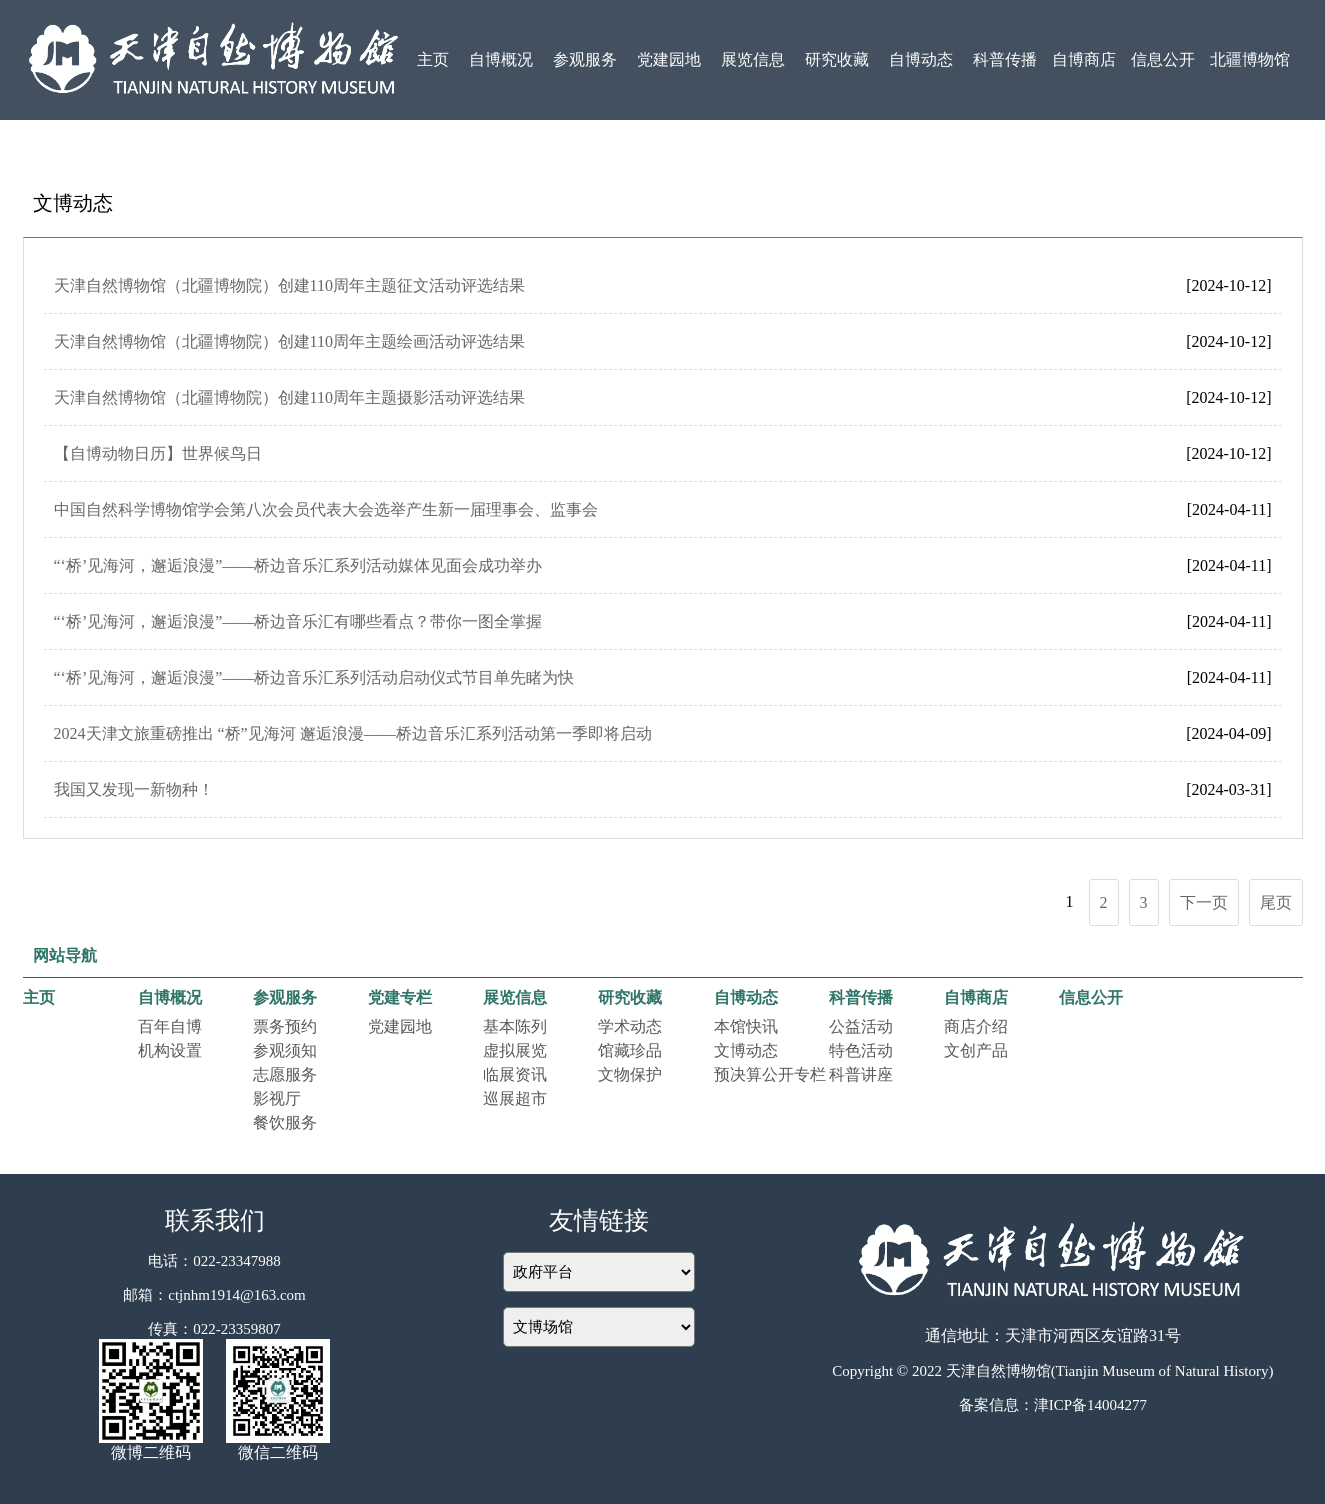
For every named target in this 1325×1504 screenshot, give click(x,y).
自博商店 (1084, 59)
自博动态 (921, 59)
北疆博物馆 (1250, 59)
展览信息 (753, 59)
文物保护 (630, 1074)
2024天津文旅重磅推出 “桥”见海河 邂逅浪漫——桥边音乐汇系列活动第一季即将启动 (353, 733)
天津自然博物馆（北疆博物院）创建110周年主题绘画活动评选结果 (289, 341)
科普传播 (1005, 59)
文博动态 (746, 1050)
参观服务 (585, 59)
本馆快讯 (746, 1026)
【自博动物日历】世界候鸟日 (158, 453)
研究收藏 (837, 59)
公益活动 (861, 1026)
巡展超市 (515, 1098)
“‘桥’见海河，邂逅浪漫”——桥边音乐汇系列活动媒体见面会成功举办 (298, 565)
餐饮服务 (285, 1122)
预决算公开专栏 (770, 1074)
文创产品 (976, 1050)
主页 (433, 59)
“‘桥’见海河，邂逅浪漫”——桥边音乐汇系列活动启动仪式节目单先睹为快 (314, 677)
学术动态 (630, 1026)
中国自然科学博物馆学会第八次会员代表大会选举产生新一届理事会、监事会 (326, 509)
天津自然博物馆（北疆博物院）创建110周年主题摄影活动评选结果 (289, 397)
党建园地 (669, 59)
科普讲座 (861, 1074)
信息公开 (1163, 59)
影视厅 (277, 1098)
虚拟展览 (515, 1050)
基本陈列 (515, 1026)
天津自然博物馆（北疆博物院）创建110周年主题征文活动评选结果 (289, 285)
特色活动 (861, 1050)
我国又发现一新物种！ (134, 789)
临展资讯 (515, 1074)
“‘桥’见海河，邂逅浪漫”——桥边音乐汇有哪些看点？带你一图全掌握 (298, 621)
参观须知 (285, 1050)
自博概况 (501, 59)
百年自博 (170, 1026)
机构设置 (170, 1050)
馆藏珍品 (630, 1050)
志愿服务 (285, 1074)
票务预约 (285, 1026)
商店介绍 (976, 1026)
